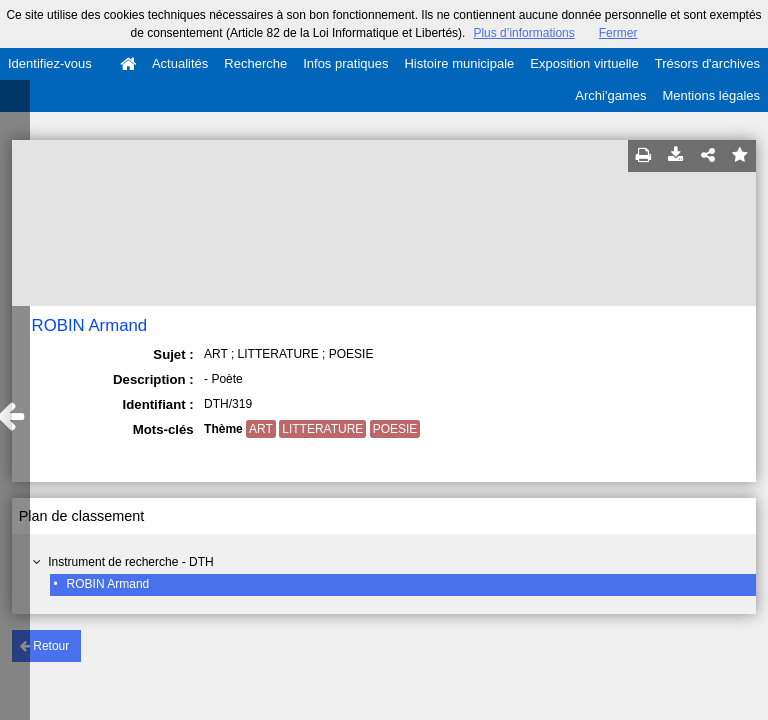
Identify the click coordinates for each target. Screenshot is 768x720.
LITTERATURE (322, 429)
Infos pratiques (345, 63)
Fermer (618, 33)
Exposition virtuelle (584, 63)
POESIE (395, 429)
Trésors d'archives (707, 63)
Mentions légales (711, 95)
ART (261, 429)
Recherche (255, 63)
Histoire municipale (459, 63)
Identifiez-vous (50, 63)
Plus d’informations (523, 33)
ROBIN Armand (108, 584)
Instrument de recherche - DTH (130, 562)
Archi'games (610, 95)
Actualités (180, 63)
